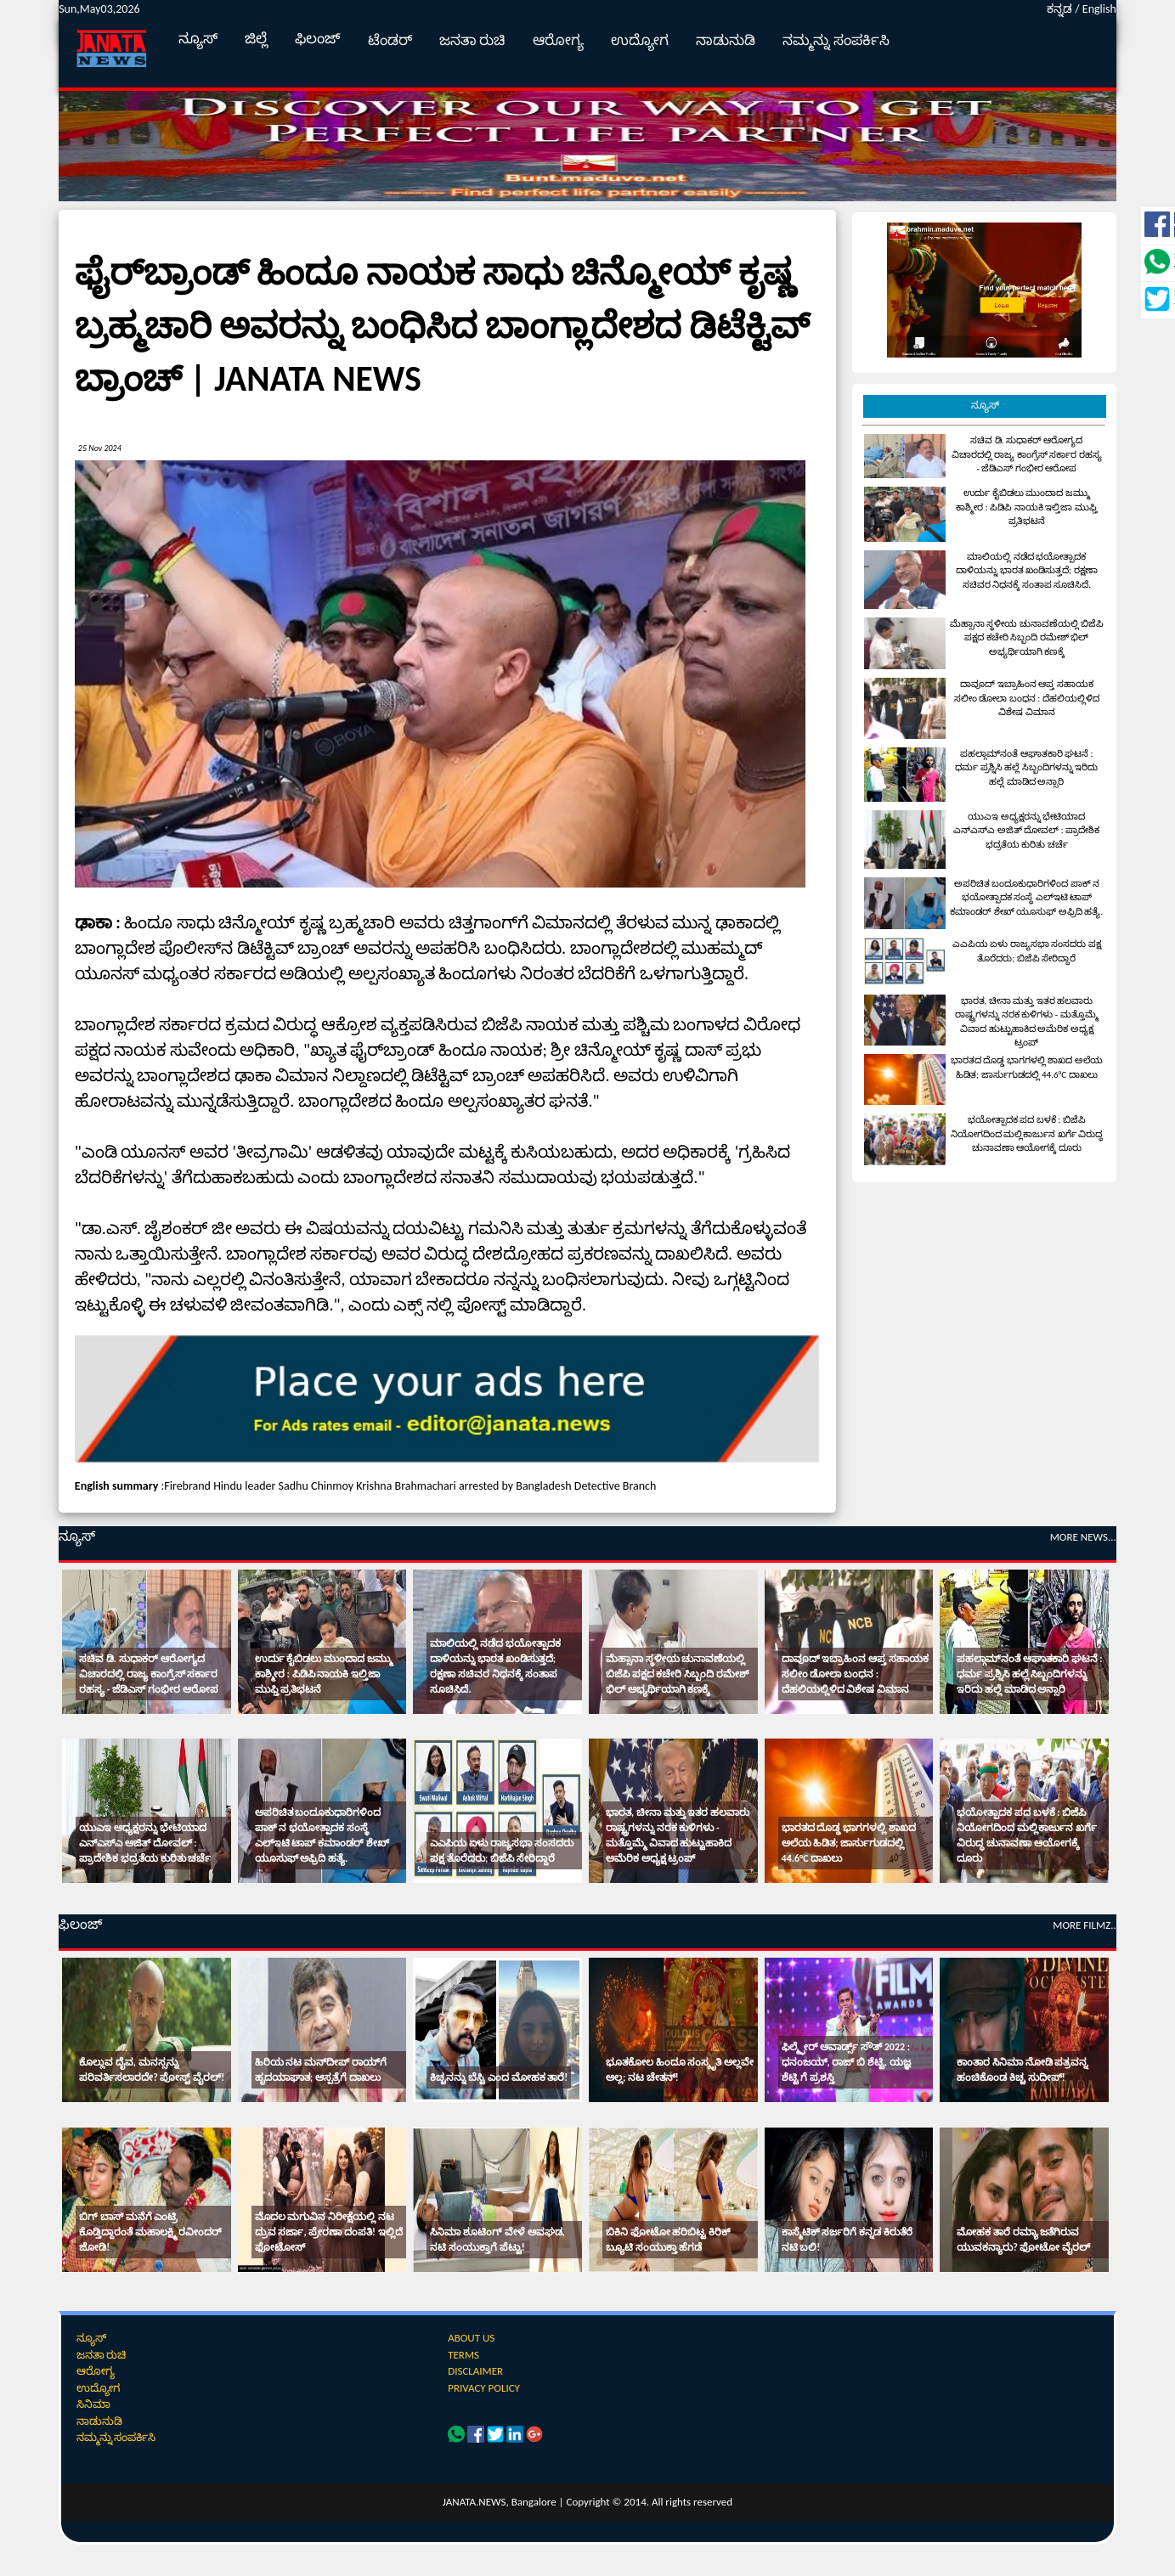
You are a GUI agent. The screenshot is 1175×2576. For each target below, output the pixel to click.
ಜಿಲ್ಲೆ (256, 39)
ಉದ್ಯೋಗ (640, 40)
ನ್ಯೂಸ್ (197, 39)
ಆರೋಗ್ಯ (558, 40)
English (1099, 9)
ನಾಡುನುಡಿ (725, 40)
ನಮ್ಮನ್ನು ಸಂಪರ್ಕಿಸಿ (836, 40)
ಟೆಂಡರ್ (390, 40)
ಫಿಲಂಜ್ (318, 39)
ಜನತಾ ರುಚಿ (472, 40)
